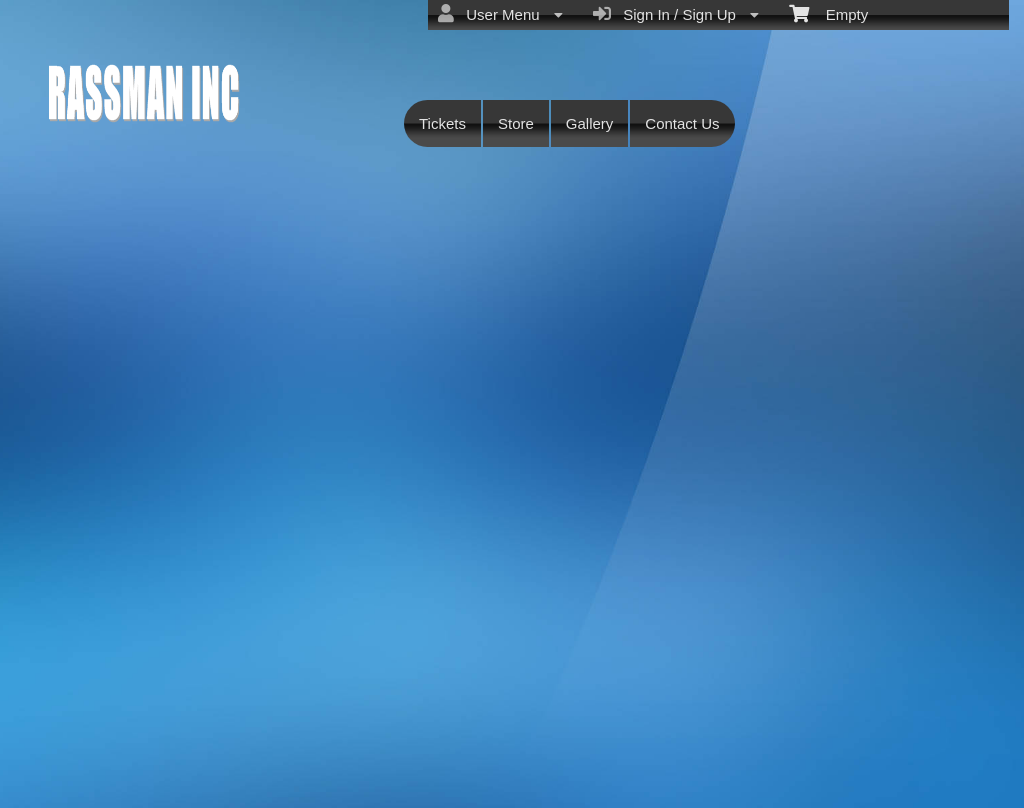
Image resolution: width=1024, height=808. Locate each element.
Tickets (442, 123)
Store (516, 123)
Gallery (590, 123)
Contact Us (682, 123)
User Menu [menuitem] (500, 14)
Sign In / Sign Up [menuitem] (676, 14)
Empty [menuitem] (828, 13)
